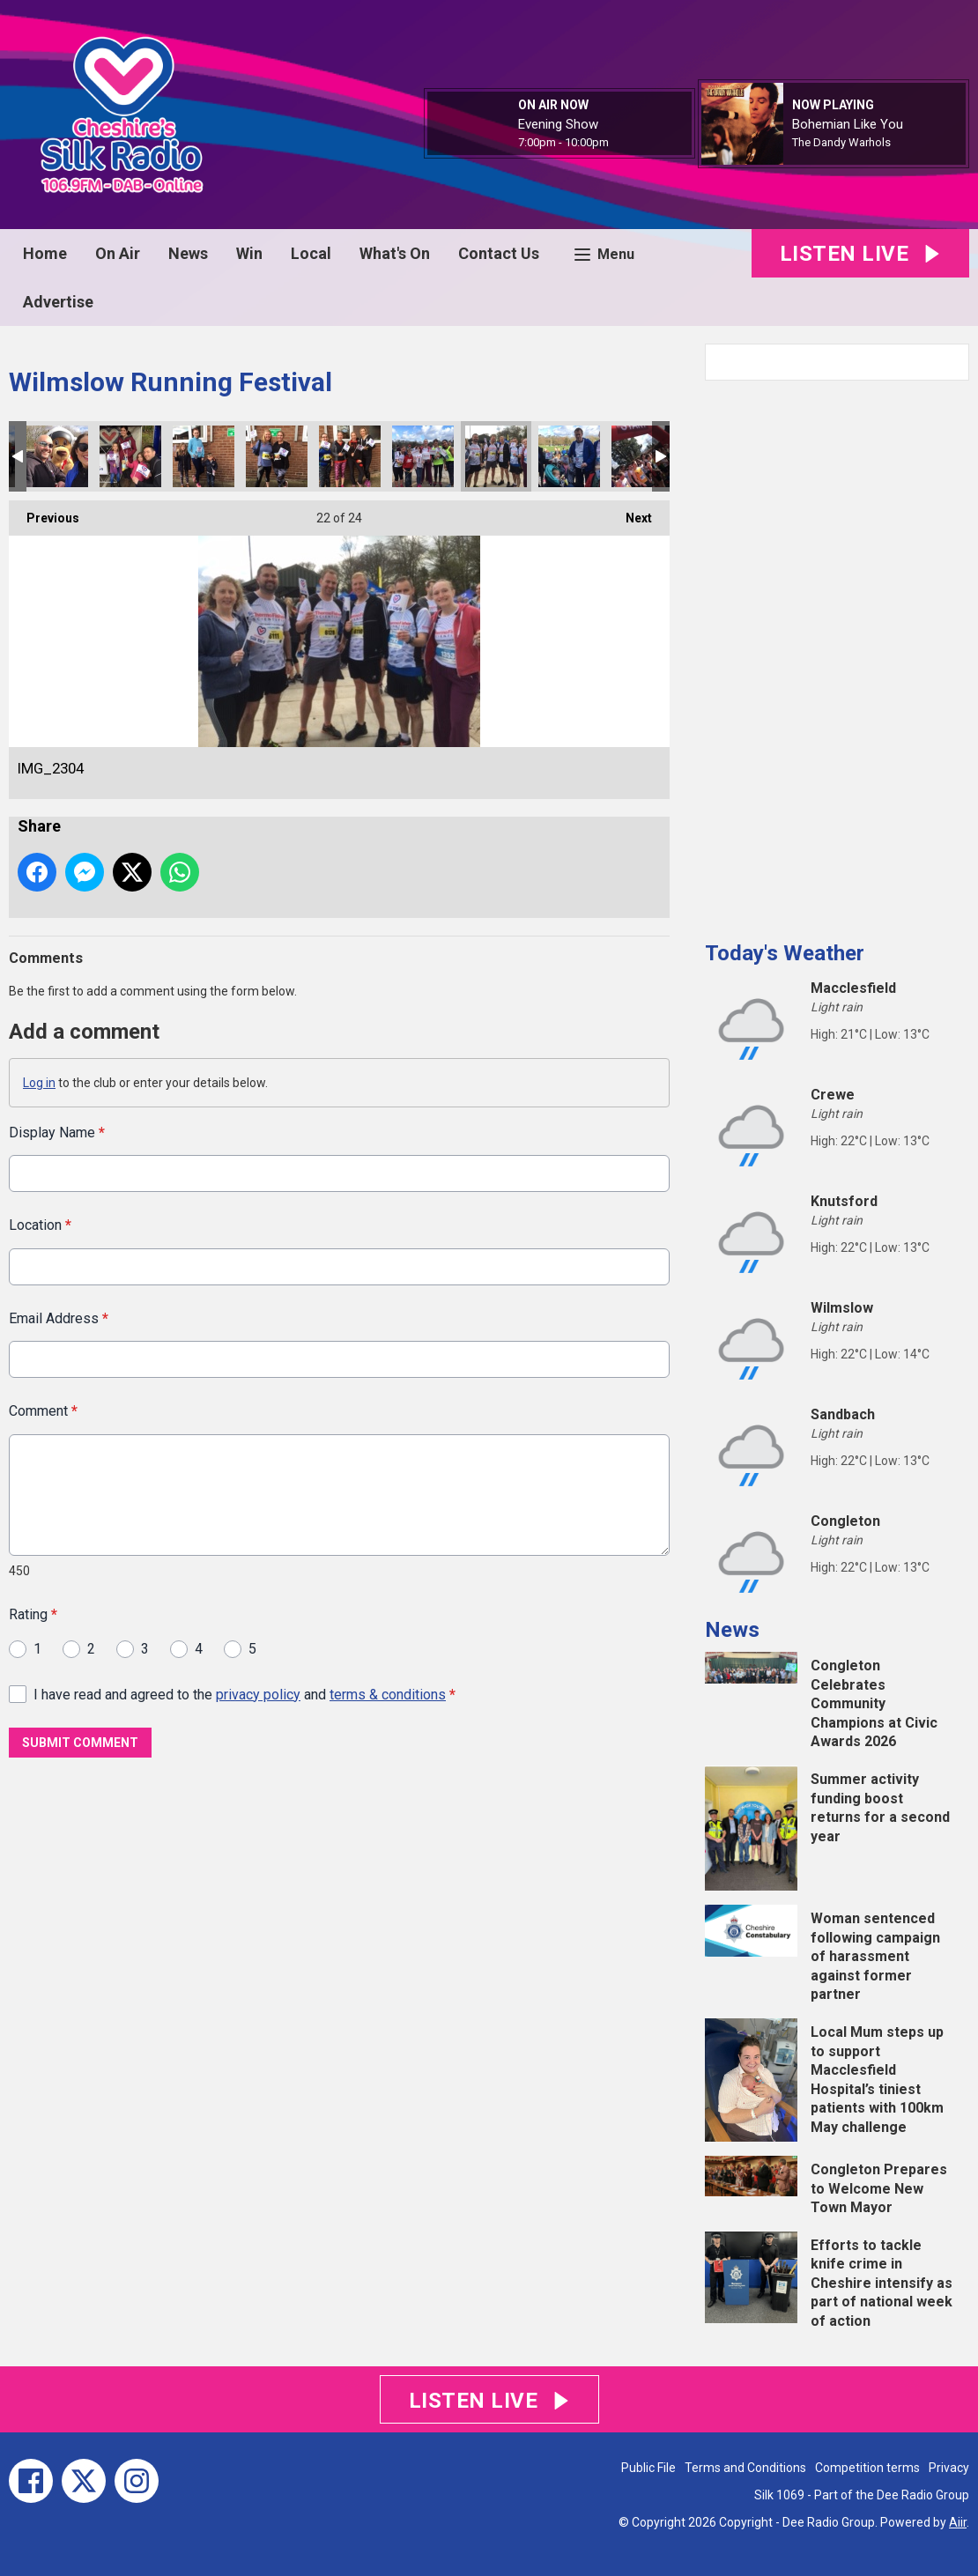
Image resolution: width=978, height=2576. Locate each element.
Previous (44, 512)
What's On (394, 253)
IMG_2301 (423, 456)
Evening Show (558, 124)
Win (249, 253)
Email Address (58, 1317)
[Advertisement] (837, 653)
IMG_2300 (569, 456)
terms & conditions (388, 1693)
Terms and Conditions (745, 2468)
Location (40, 1225)
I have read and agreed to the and (244, 1693)
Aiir (958, 2522)
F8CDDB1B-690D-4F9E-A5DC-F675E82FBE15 (642, 456)
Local (311, 253)
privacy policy (258, 1693)
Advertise (58, 301)
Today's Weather (784, 953)
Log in (39, 1083)
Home (45, 253)
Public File (648, 2468)
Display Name (57, 1132)
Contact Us (498, 253)
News (188, 253)
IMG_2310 (203, 456)
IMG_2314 (130, 456)
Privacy (949, 2468)
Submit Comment (80, 1743)
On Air (117, 253)
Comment (43, 1411)
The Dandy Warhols (841, 142)
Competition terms (867, 2468)
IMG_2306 (350, 456)
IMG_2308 (276, 456)
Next (630, 512)
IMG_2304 (496, 456)
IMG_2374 (57, 456)
